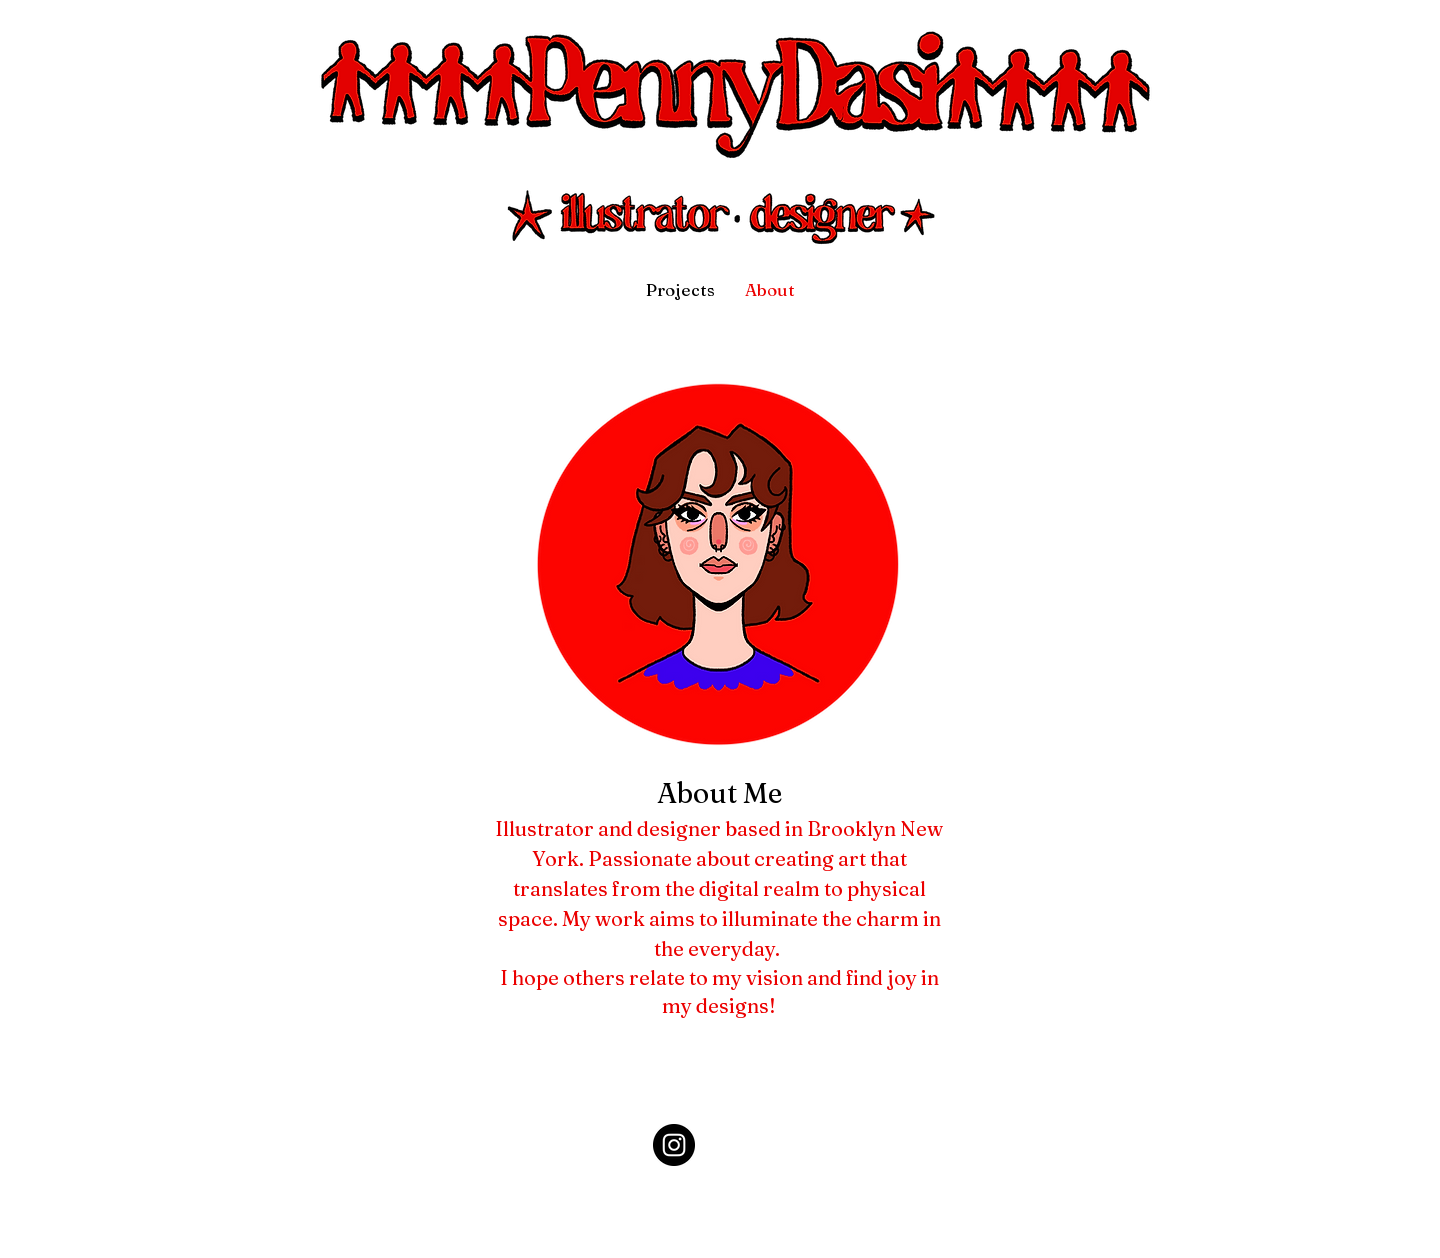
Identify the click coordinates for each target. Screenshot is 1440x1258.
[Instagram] (674, 1145)
